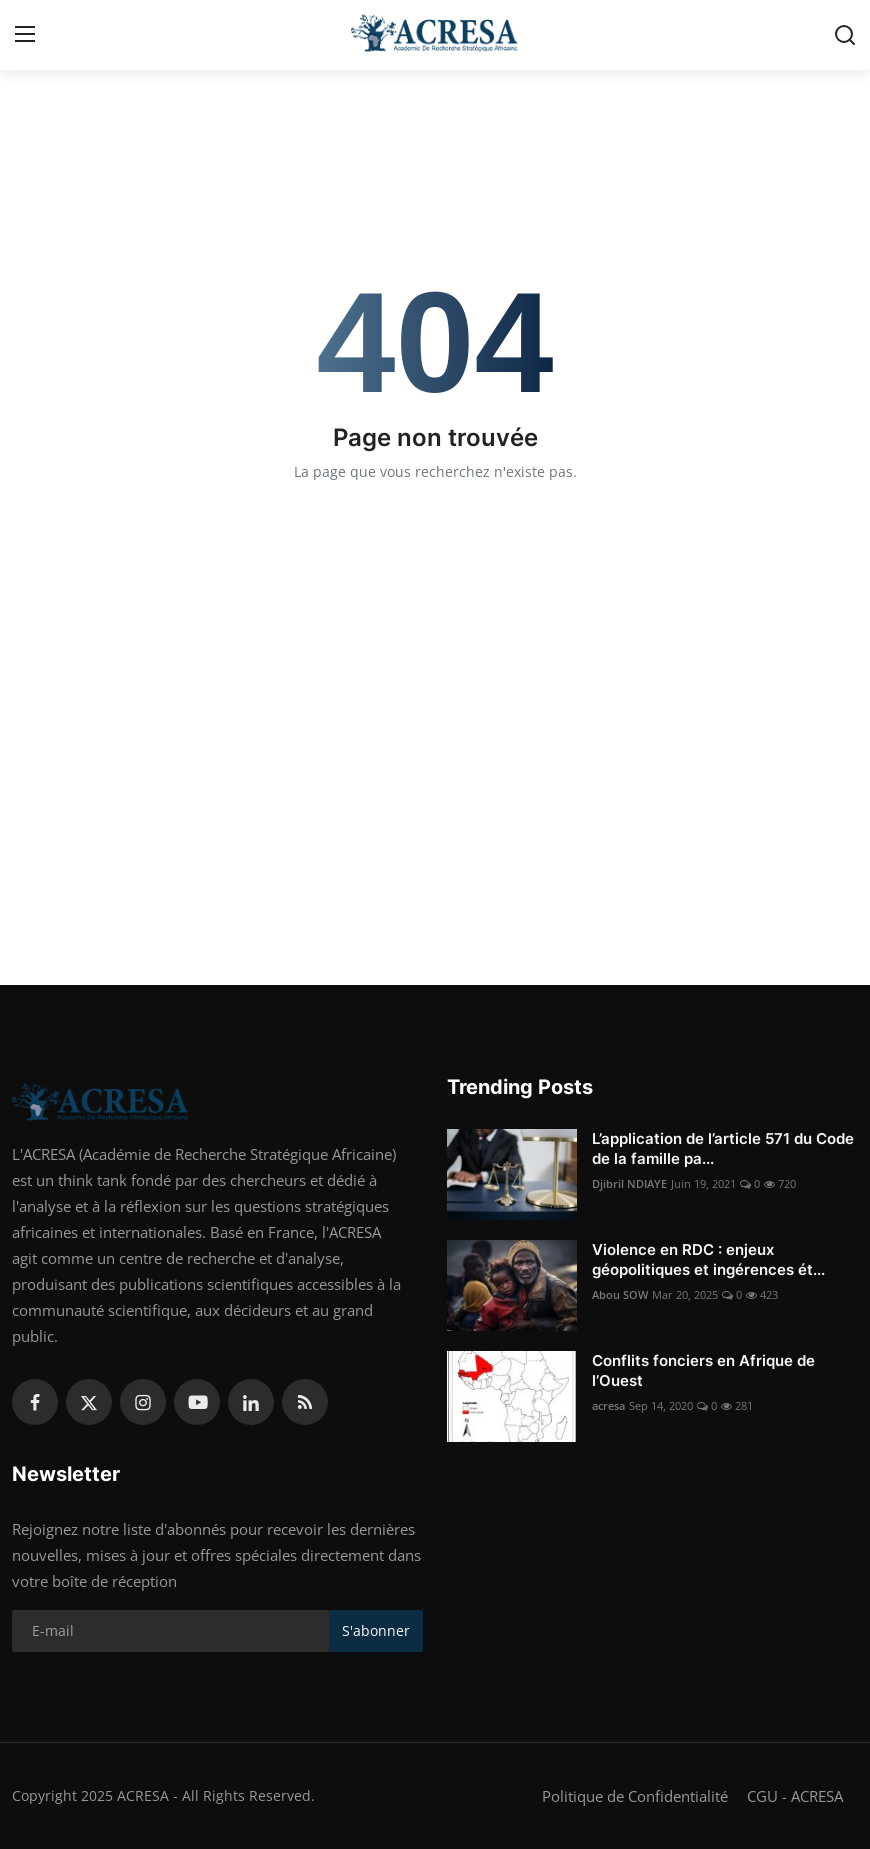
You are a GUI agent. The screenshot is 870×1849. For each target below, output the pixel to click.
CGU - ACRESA (795, 1796)
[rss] (305, 1402)
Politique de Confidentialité (635, 1796)
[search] (845, 35)
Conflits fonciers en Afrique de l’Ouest (703, 1370)
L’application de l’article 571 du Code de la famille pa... (723, 1148)
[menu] (25, 35)
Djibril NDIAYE (629, 1183)
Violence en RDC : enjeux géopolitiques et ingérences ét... (708, 1259)
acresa (608, 1405)
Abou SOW (620, 1294)
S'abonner (376, 1630)
